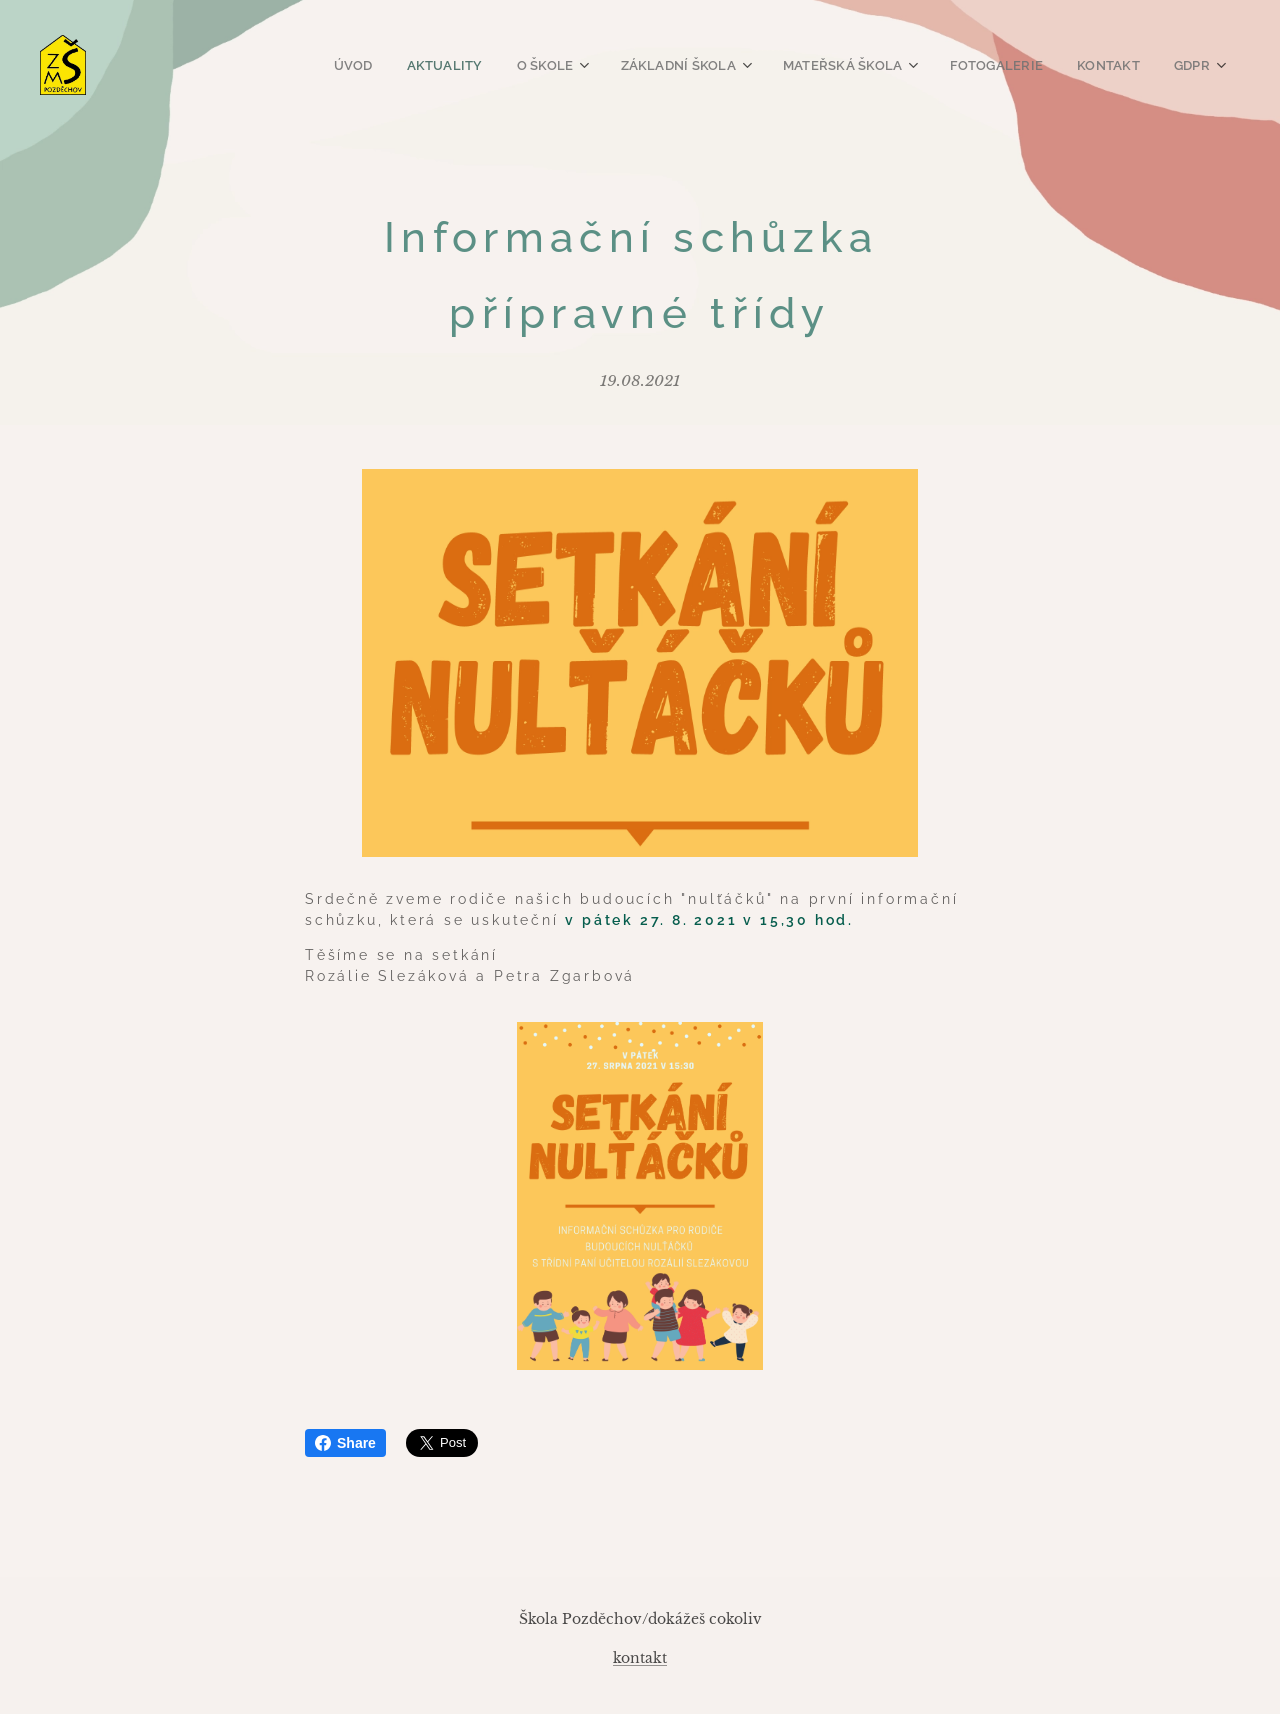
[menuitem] (377, 65)
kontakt (640, 1658)
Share (345, 1443)
